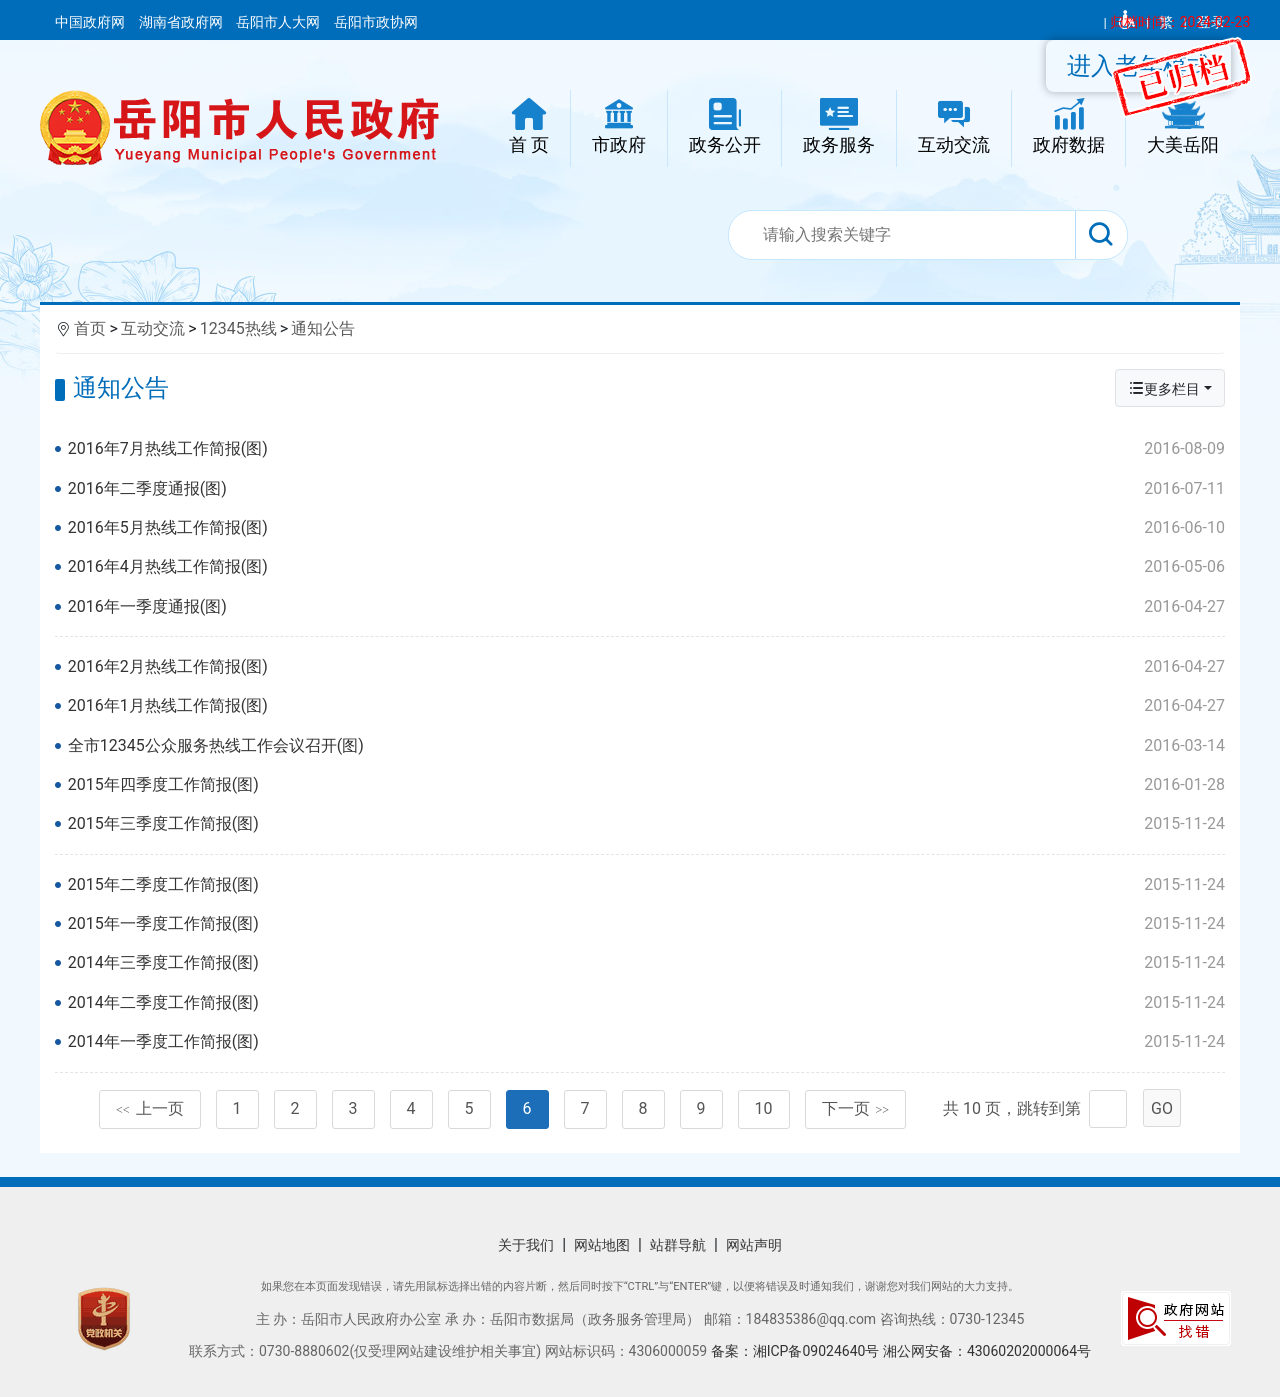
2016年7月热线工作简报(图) (646, 449)
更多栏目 (1164, 388)
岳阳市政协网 (376, 22)
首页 (90, 328)
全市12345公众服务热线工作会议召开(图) (646, 746)
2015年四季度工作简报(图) (646, 785)
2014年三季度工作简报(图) (646, 963)
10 (764, 1108)
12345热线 (238, 328)
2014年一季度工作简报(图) (646, 1042)
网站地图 (602, 1245)
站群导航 (678, 1245)
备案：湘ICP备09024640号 (797, 1351)
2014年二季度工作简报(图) (646, 1003)
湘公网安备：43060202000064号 (987, 1351)
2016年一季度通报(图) (646, 607)
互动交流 (153, 328)
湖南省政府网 (182, 22)
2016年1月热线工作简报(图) (646, 706)
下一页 (856, 1108)
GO (1162, 1108)
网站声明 (754, 1245)
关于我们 (526, 1245)
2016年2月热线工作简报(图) (646, 667)
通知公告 (323, 328)
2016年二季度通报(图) (646, 489)
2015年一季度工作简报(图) (646, 924)
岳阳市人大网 (279, 22)
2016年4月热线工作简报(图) (646, 567)
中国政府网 (91, 22)
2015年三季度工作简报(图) (646, 824)
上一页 (150, 1108)
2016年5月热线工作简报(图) (646, 528)
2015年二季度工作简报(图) (646, 885)
